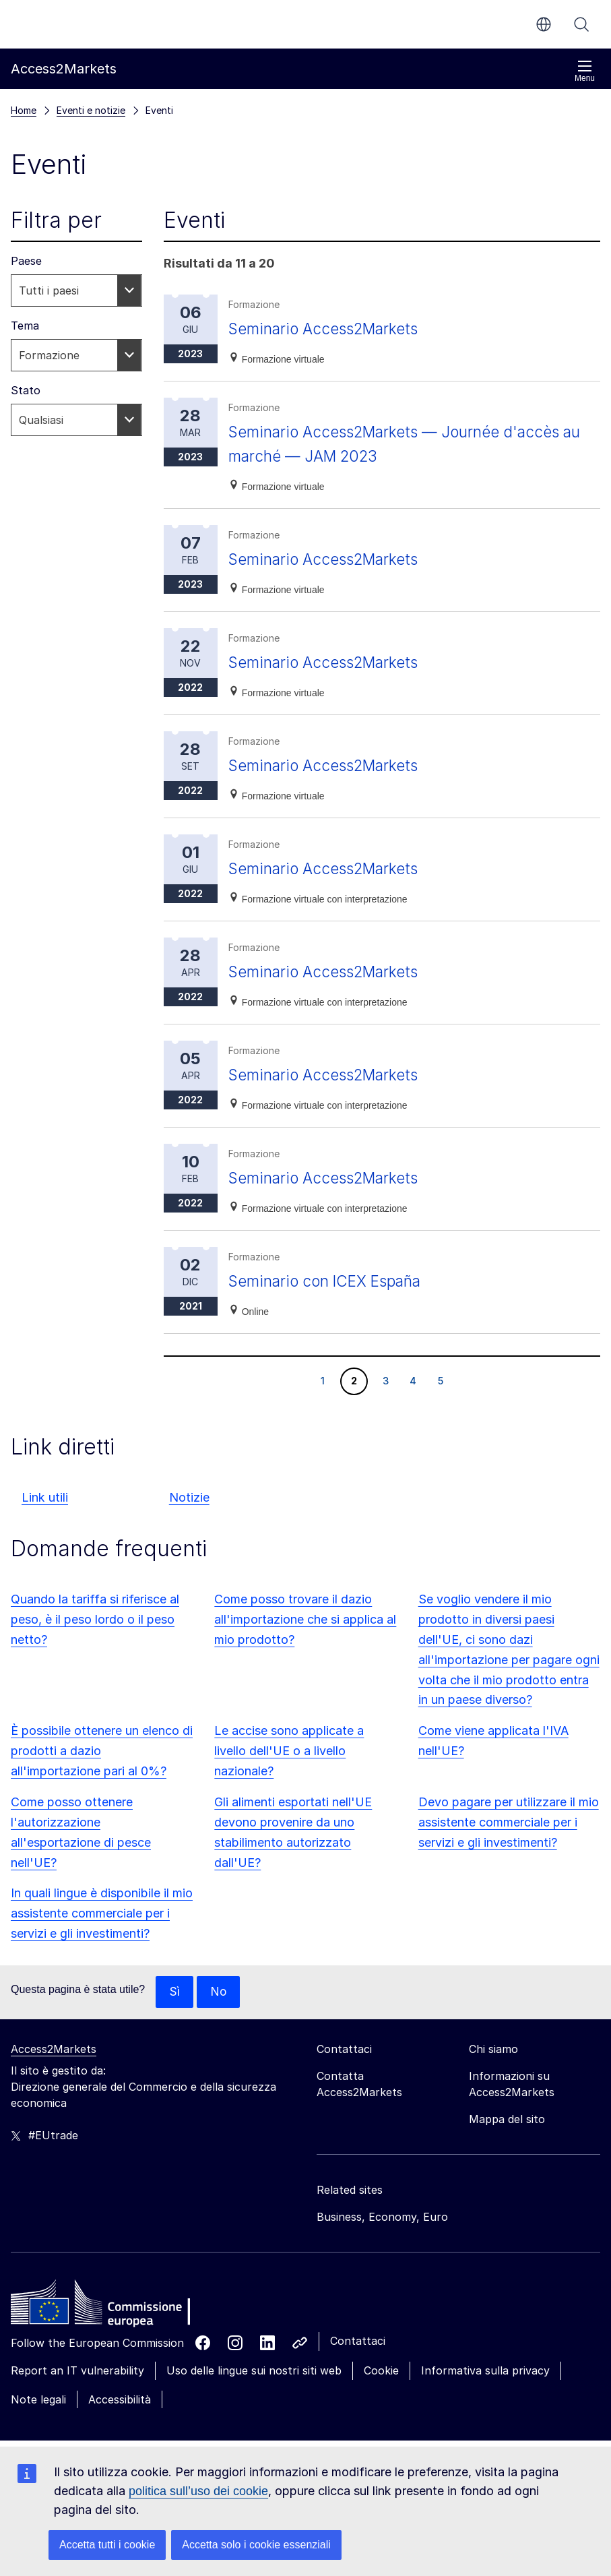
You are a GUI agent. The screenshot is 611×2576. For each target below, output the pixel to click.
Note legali (38, 2400)
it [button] (544, 24)
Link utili (45, 1497)
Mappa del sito (507, 2119)
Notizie (189, 1497)
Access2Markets (53, 2049)
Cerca (581, 24)
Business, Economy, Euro (382, 2217)
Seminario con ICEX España (331, 1281)
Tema (25, 325)
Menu (585, 71)
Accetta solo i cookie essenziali (256, 2544)
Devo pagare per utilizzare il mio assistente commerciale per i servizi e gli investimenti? (508, 1822)
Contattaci (357, 2341)
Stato (25, 390)
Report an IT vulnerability (77, 2371)
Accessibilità (119, 2400)
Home (23, 110)
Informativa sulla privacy (485, 2371)
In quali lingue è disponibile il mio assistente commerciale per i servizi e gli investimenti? (102, 1913)
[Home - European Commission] (108, 2306)
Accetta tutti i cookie (107, 2544)
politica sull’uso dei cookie (198, 2491)
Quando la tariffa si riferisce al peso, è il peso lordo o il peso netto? (95, 1619)
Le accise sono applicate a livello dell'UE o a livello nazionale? (289, 1750)
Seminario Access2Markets (329, 328)
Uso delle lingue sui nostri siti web (254, 2371)
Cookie (381, 2371)
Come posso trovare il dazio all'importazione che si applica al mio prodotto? (305, 1619)
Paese (26, 261)
